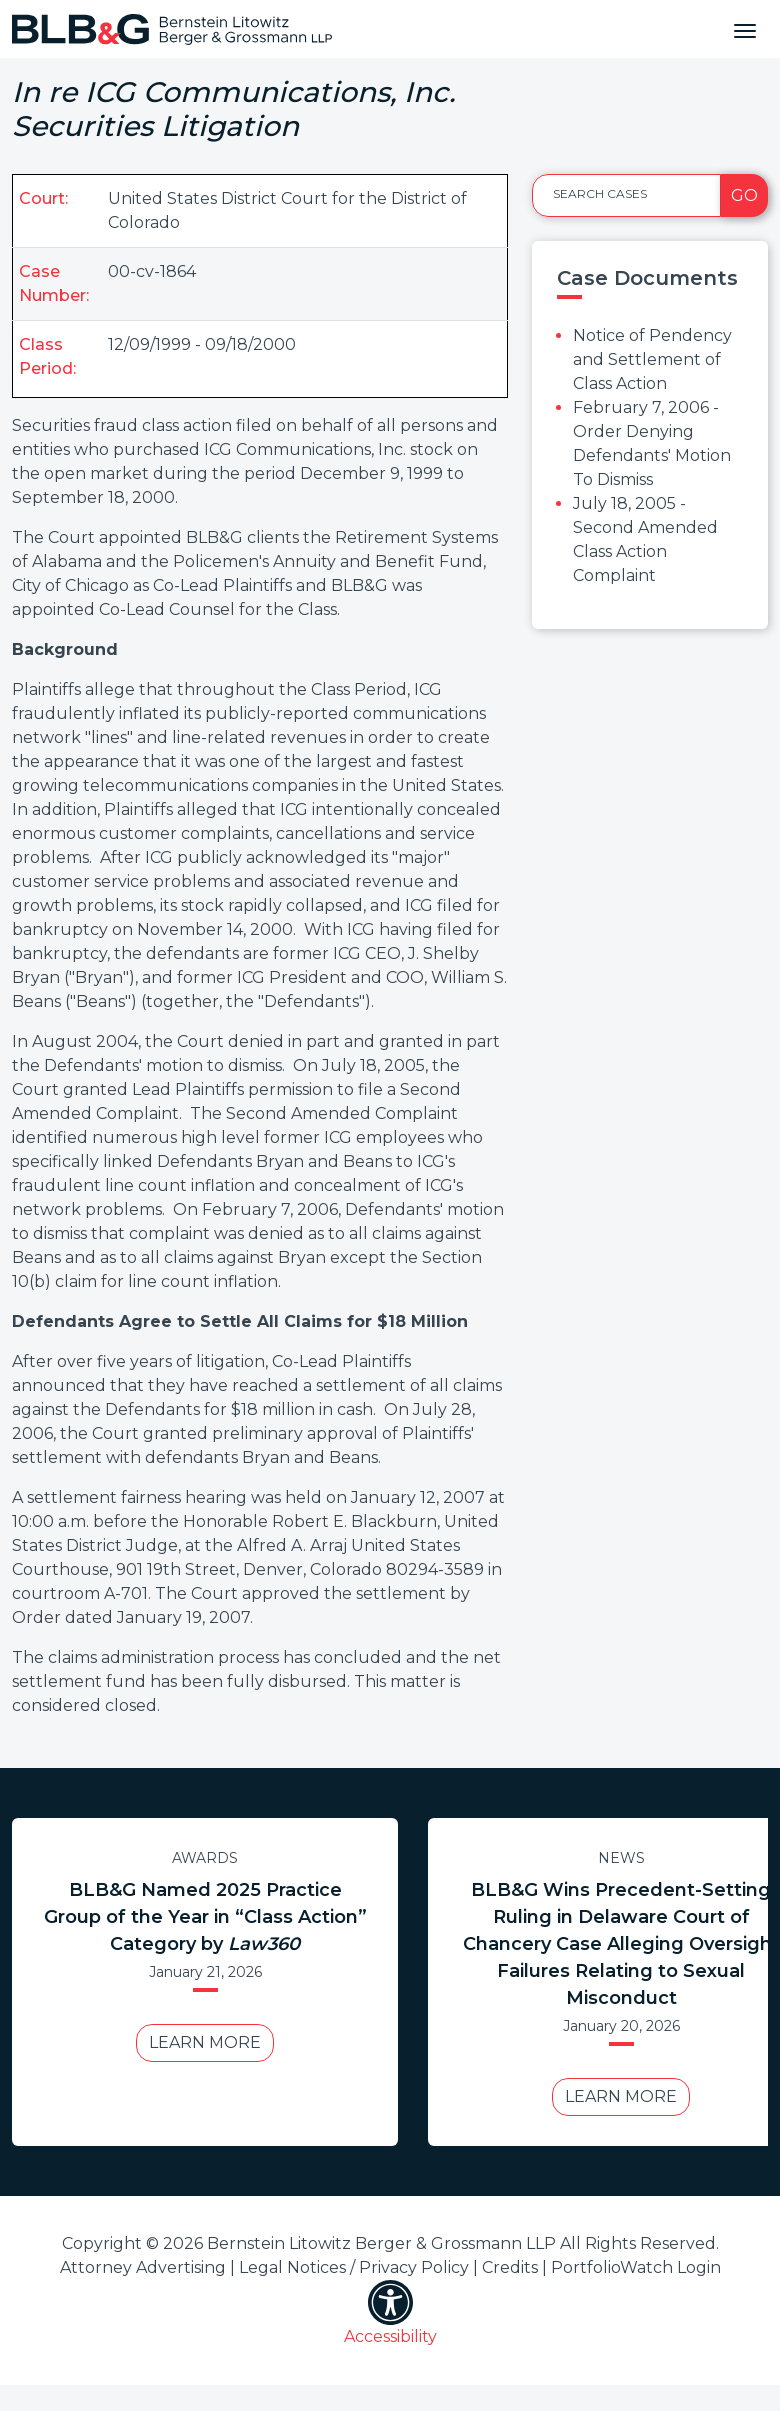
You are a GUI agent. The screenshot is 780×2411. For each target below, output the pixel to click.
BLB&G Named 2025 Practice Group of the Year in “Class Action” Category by (205, 1917)
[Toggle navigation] (745, 29)
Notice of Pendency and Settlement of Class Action (652, 359)
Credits (510, 2267)
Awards (205, 1858)
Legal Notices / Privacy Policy (354, 2267)
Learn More (205, 2042)
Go (744, 195)
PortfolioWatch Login (636, 2267)
